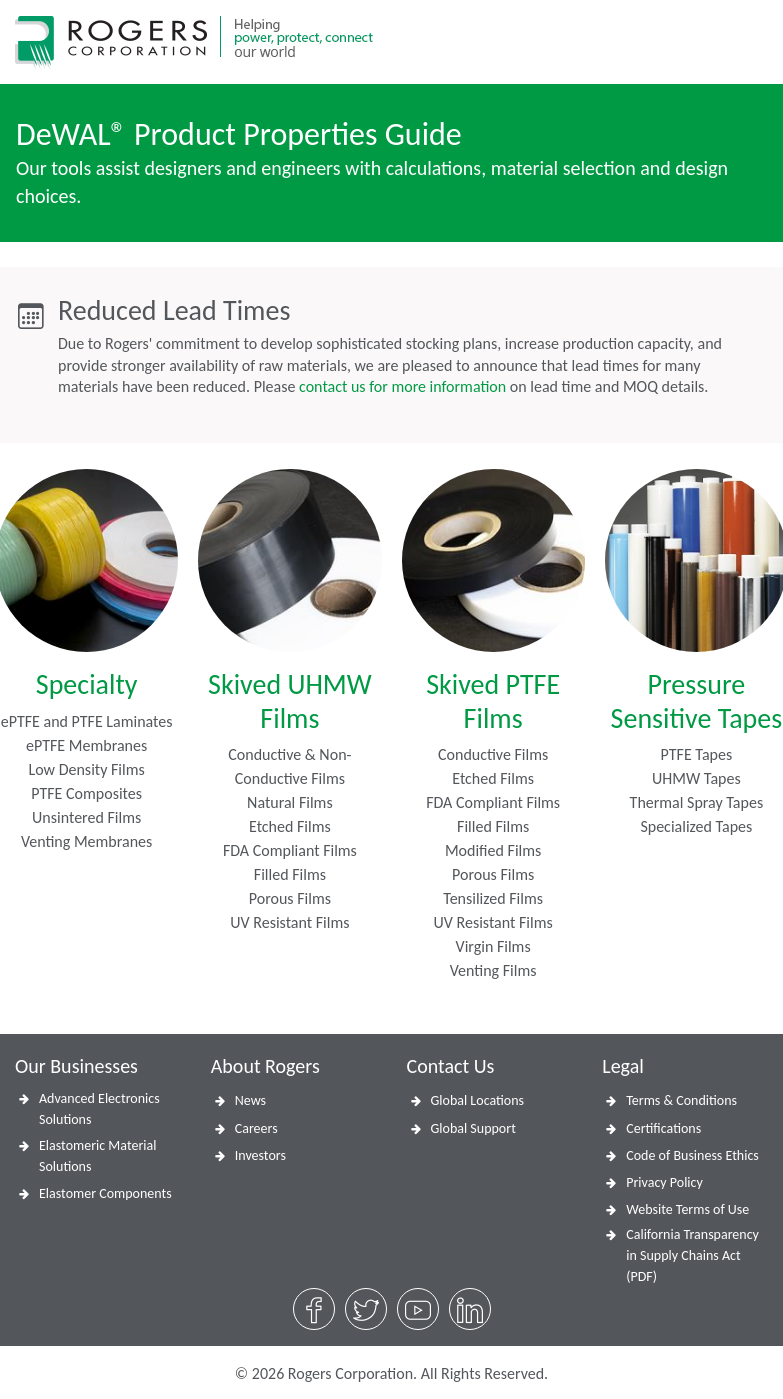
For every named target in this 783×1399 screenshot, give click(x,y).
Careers (256, 1128)
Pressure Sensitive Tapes (697, 701)
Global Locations (478, 1100)
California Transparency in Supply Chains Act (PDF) (692, 1255)
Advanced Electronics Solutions (99, 1109)
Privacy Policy (664, 1182)
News (250, 1100)
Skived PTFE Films (493, 701)
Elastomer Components (105, 1193)
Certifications (663, 1128)
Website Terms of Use (687, 1209)
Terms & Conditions (681, 1100)
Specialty (87, 684)
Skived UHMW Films (290, 701)
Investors (260, 1155)
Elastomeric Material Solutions (97, 1156)
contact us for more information (402, 386)
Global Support (473, 1128)
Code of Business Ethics (692, 1155)
